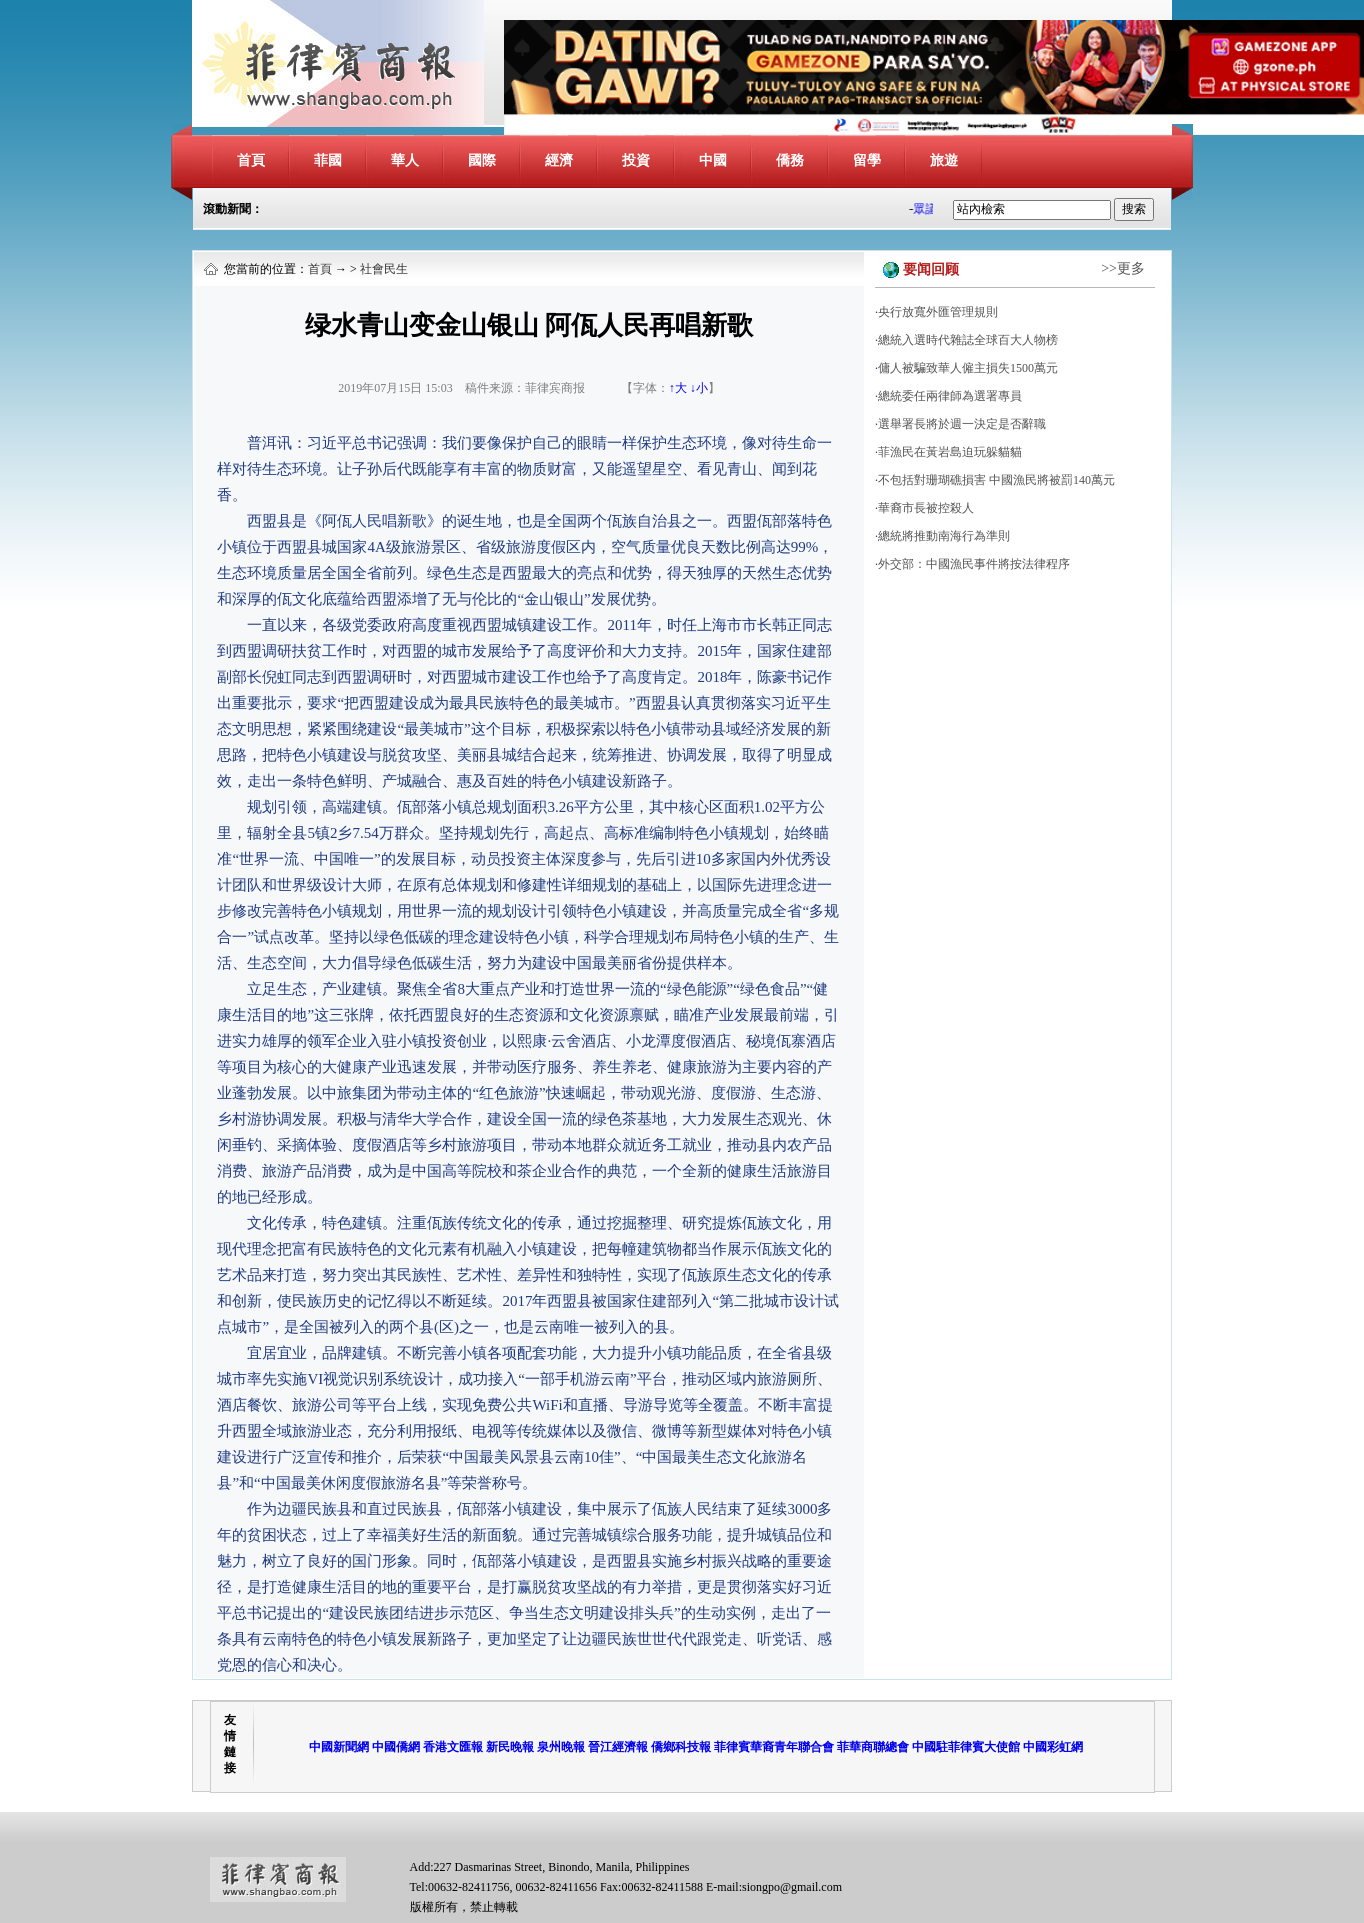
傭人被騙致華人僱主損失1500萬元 (968, 368)
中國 (713, 160)
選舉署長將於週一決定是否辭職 (962, 424)
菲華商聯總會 (873, 1747)
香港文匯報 (453, 1747)
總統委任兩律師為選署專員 (950, 396)
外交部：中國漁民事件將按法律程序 (974, 564)
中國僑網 (396, 1747)
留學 (867, 160)
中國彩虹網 (1053, 1747)
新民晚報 (510, 1747)
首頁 (251, 160)
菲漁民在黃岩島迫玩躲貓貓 (950, 452)
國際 (482, 160)
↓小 (699, 388)
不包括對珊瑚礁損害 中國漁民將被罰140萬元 (996, 480)
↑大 (678, 388)
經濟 (559, 160)
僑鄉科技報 (681, 1747)
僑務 (790, 160)
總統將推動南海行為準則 (944, 536)
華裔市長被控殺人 (926, 508)
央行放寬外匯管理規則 (938, 312)
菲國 (328, 160)
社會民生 (384, 269)
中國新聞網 (339, 1747)
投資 (636, 160)
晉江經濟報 (618, 1747)
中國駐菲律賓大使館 (966, 1747)
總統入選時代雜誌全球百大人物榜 (968, 340)
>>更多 (1123, 268)
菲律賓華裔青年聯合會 (774, 1747)
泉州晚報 (561, 1747)
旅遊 (944, 160)
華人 (405, 160)
